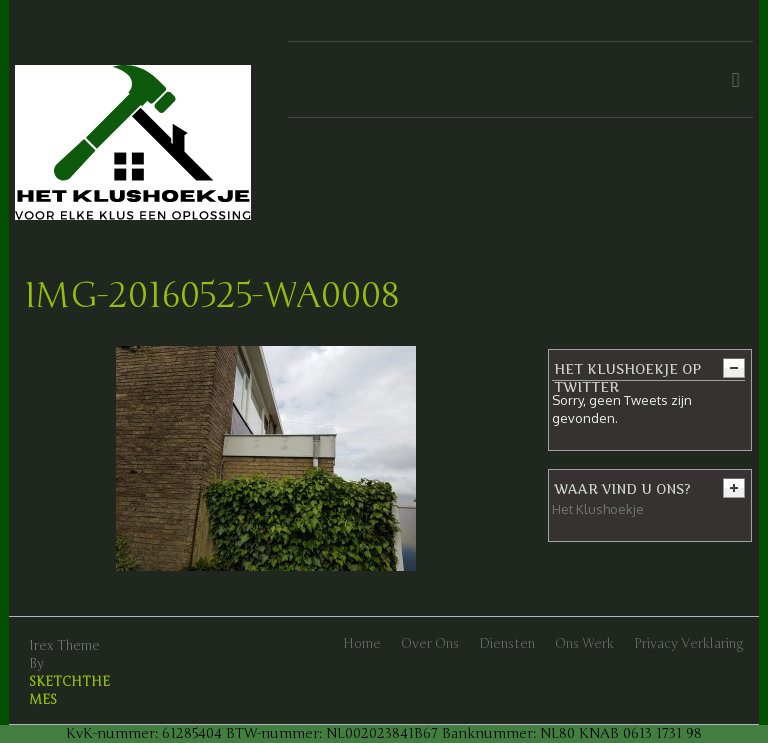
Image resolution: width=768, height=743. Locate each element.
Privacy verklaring (689, 644)
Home (362, 644)
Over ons (430, 644)
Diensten (507, 644)
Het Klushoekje (598, 509)
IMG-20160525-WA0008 (212, 296)
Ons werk (584, 644)
